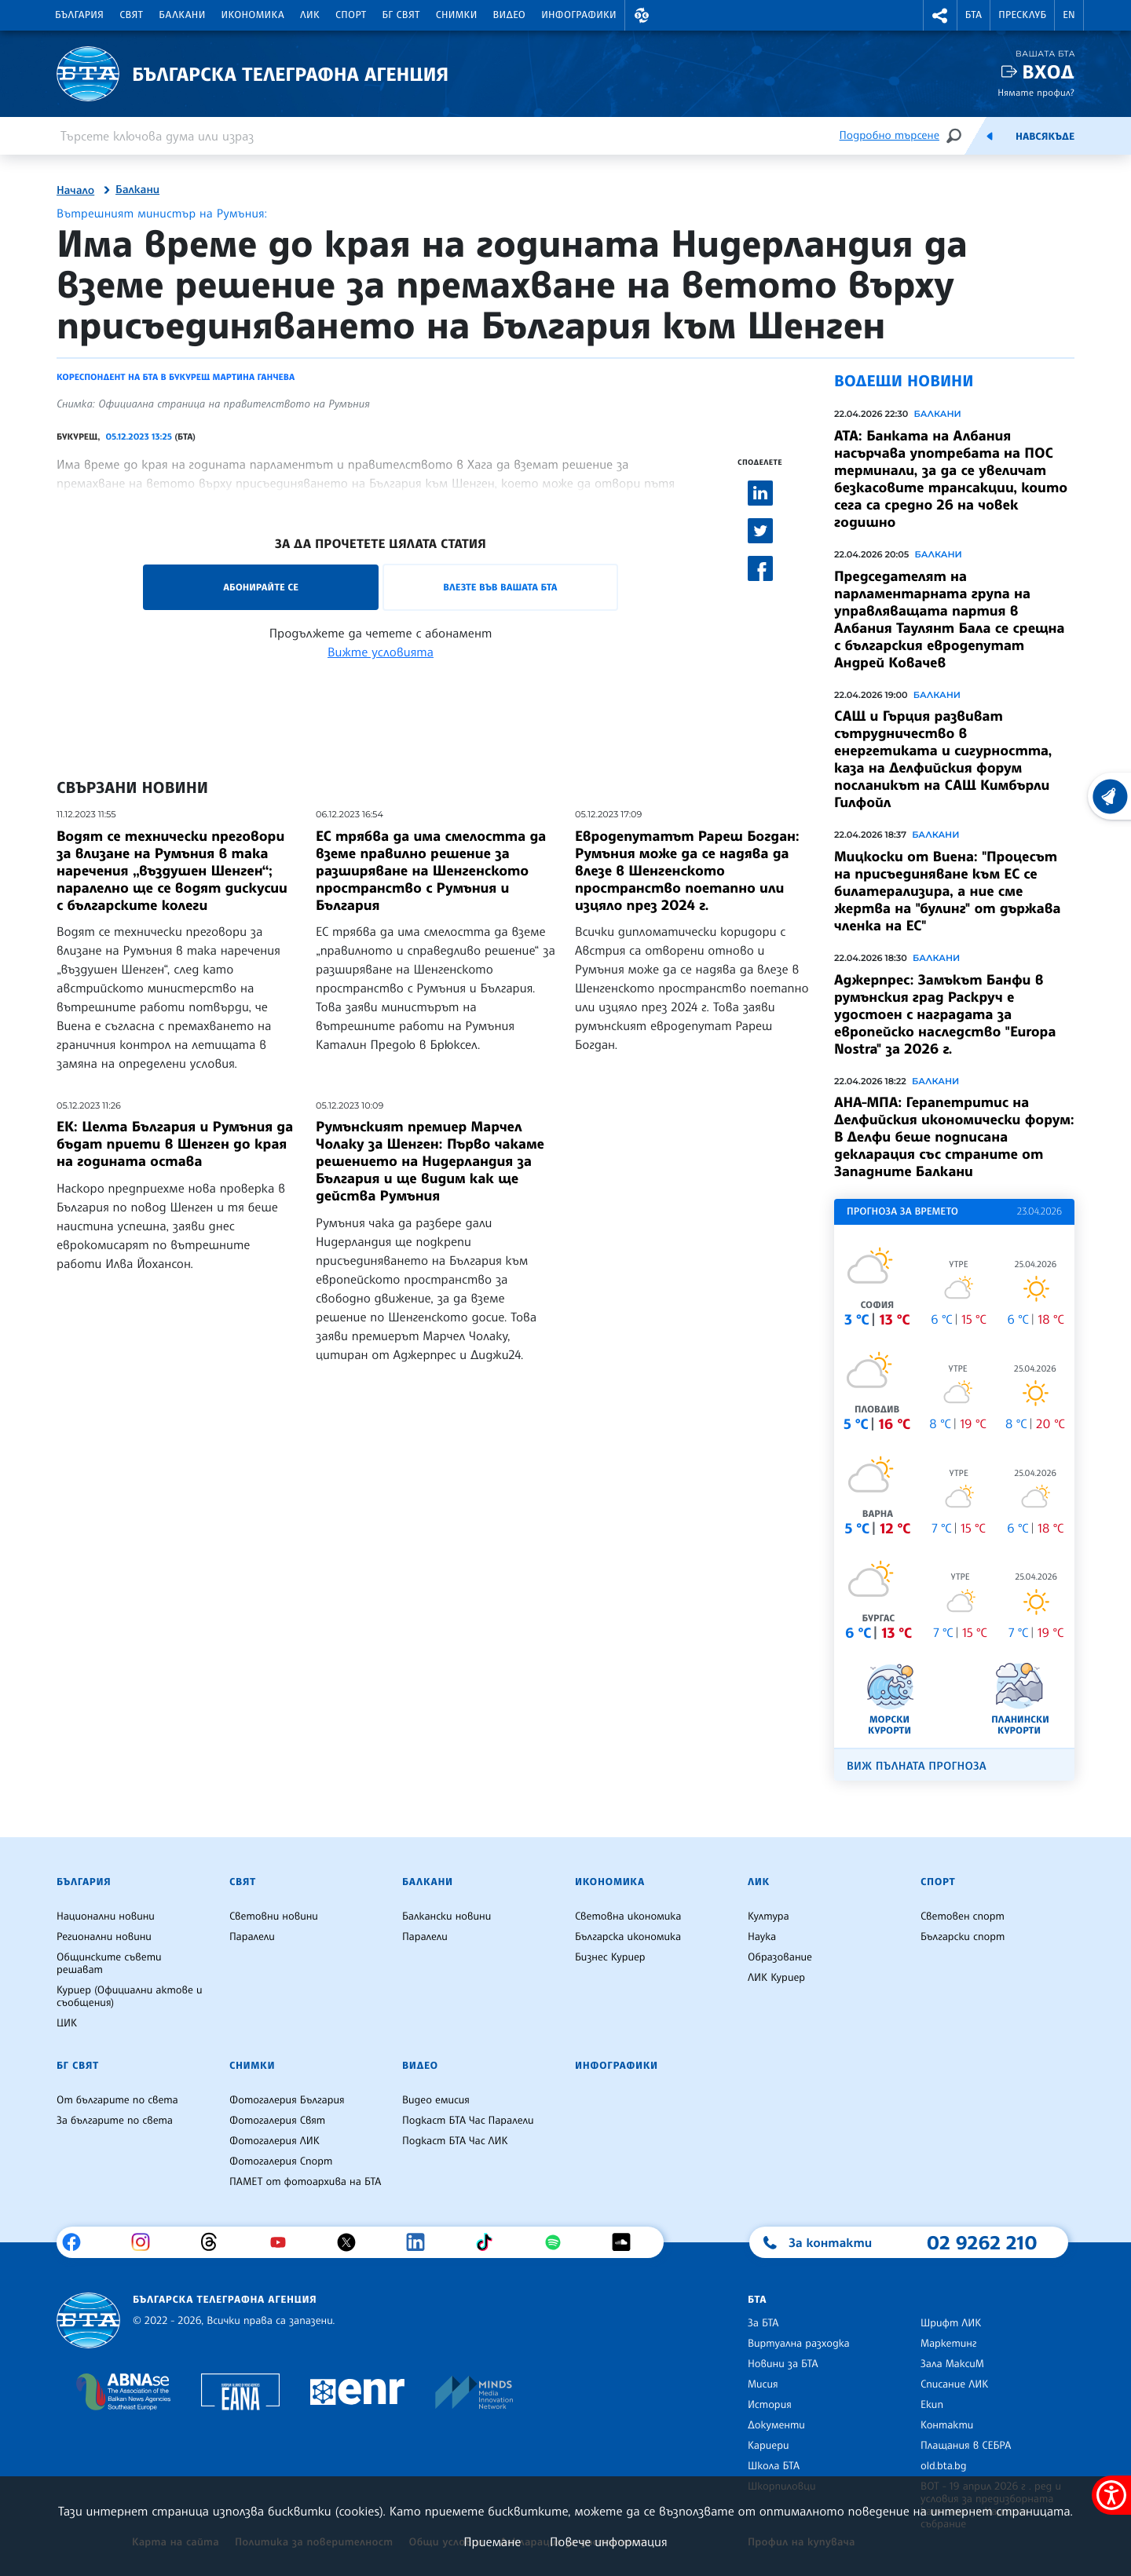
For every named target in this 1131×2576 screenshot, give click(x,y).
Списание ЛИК (954, 2384)
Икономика (253, 15)
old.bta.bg (944, 2466)
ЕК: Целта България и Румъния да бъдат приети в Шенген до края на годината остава (175, 1144)
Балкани (182, 15)
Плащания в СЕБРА (966, 2445)
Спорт (350, 15)
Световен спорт (963, 1916)
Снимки (457, 15)
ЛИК (310, 15)
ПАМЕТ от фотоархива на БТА (305, 2182)
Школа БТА (774, 2466)
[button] (641, 15)
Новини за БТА (783, 2364)
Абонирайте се (260, 587)
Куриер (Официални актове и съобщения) (130, 1996)
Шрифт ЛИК (951, 2323)
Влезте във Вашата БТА (500, 587)
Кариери (768, 2445)
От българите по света (117, 2100)
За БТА (763, 2323)
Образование (780, 1957)
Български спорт (963, 1937)
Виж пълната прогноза (916, 1766)
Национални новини (106, 1916)
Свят (131, 15)
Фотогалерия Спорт (280, 2161)
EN (1069, 15)
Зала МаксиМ (952, 2364)
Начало (75, 191)
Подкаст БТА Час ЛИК (455, 2141)
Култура (768, 1916)
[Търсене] (953, 135)
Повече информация (609, 2541)
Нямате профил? (1035, 92)
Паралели (252, 1937)
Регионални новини (104, 1937)
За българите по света (115, 2120)
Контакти (947, 2425)
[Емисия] (989, 135)
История (770, 2405)
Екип (932, 2405)
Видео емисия (436, 2100)
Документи (776, 2425)
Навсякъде (1045, 136)
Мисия (763, 2384)
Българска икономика (628, 1937)
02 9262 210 (982, 2242)
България (79, 15)
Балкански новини (446, 1916)
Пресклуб (1022, 15)
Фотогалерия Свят (277, 2120)
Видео (509, 15)
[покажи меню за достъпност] (1111, 2495)
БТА (973, 15)
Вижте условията (381, 652)
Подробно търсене (889, 135)
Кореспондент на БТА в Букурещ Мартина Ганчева (176, 376)
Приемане (492, 2541)
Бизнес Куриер (610, 1957)
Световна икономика (628, 1916)
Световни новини (273, 1916)
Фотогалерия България (287, 2100)
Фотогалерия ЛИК (274, 2141)
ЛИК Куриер (776, 1977)
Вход (1048, 71)
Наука (762, 1937)
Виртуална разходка (799, 2343)
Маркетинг (948, 2343)
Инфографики (579, 15)
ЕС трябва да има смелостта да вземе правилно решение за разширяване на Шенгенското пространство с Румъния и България (431, 871)
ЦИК (67, 2023)
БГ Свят (401, 15)
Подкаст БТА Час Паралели (467, 2120)
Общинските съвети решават (109, 1963)
